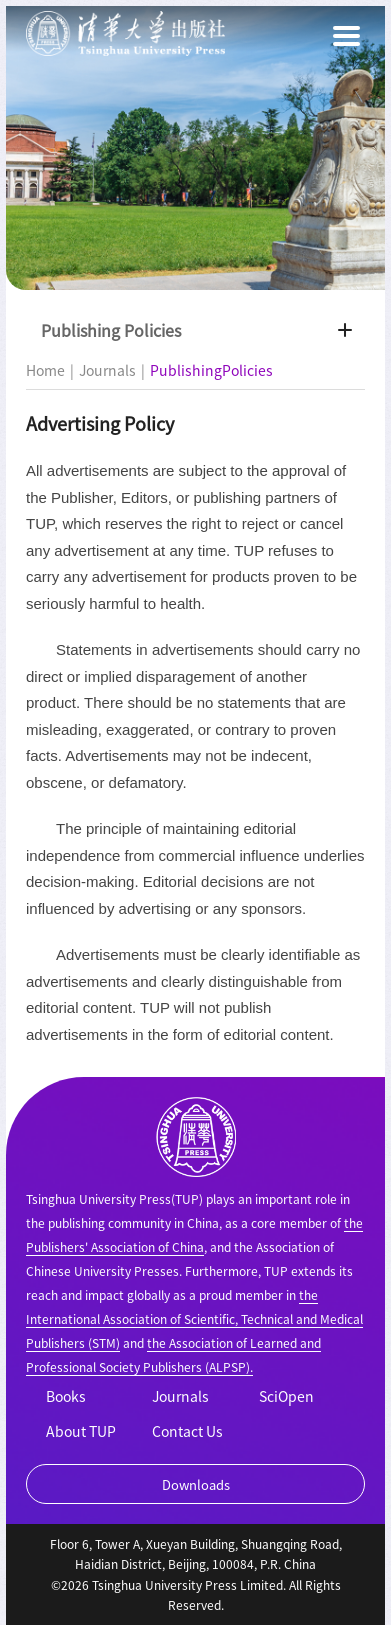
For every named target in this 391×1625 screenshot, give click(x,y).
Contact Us (187, 1431)
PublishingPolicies (211, 370)
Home (45, 370)
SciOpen (286, 1396)
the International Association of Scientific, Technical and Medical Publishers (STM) (194, 1318)
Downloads (196, 1484)
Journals (107, 370)
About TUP (81, 1431)
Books (66, 1396)
